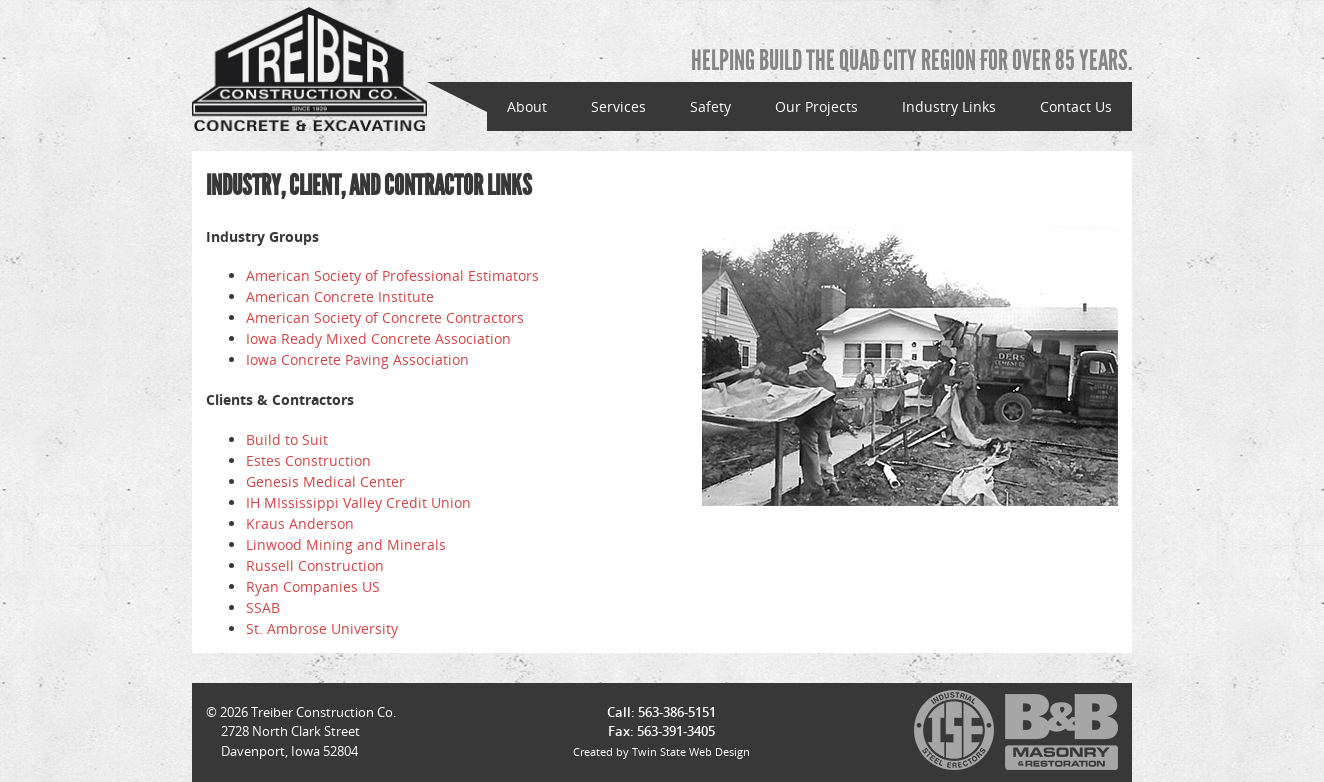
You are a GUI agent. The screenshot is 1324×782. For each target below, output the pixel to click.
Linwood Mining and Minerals (346, 544)
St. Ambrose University (322, 628)
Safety (710, 106)
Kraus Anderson (300, 523)
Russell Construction (315, 565)
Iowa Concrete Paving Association (357, 359)
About (527, 106)
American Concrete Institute (340, 296)
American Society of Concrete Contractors (385, 317)
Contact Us (1076, 106)
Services (618, 106)
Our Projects (816, 106)
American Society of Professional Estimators (392, 275)
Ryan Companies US (313, 586)
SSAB (263, 607)
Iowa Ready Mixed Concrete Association (378, 338)
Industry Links (949, 106)
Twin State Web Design (691, 751)
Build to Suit (287, 439)
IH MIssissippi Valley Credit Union (358, 502)
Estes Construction (308, 460)
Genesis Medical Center (325, 481)
